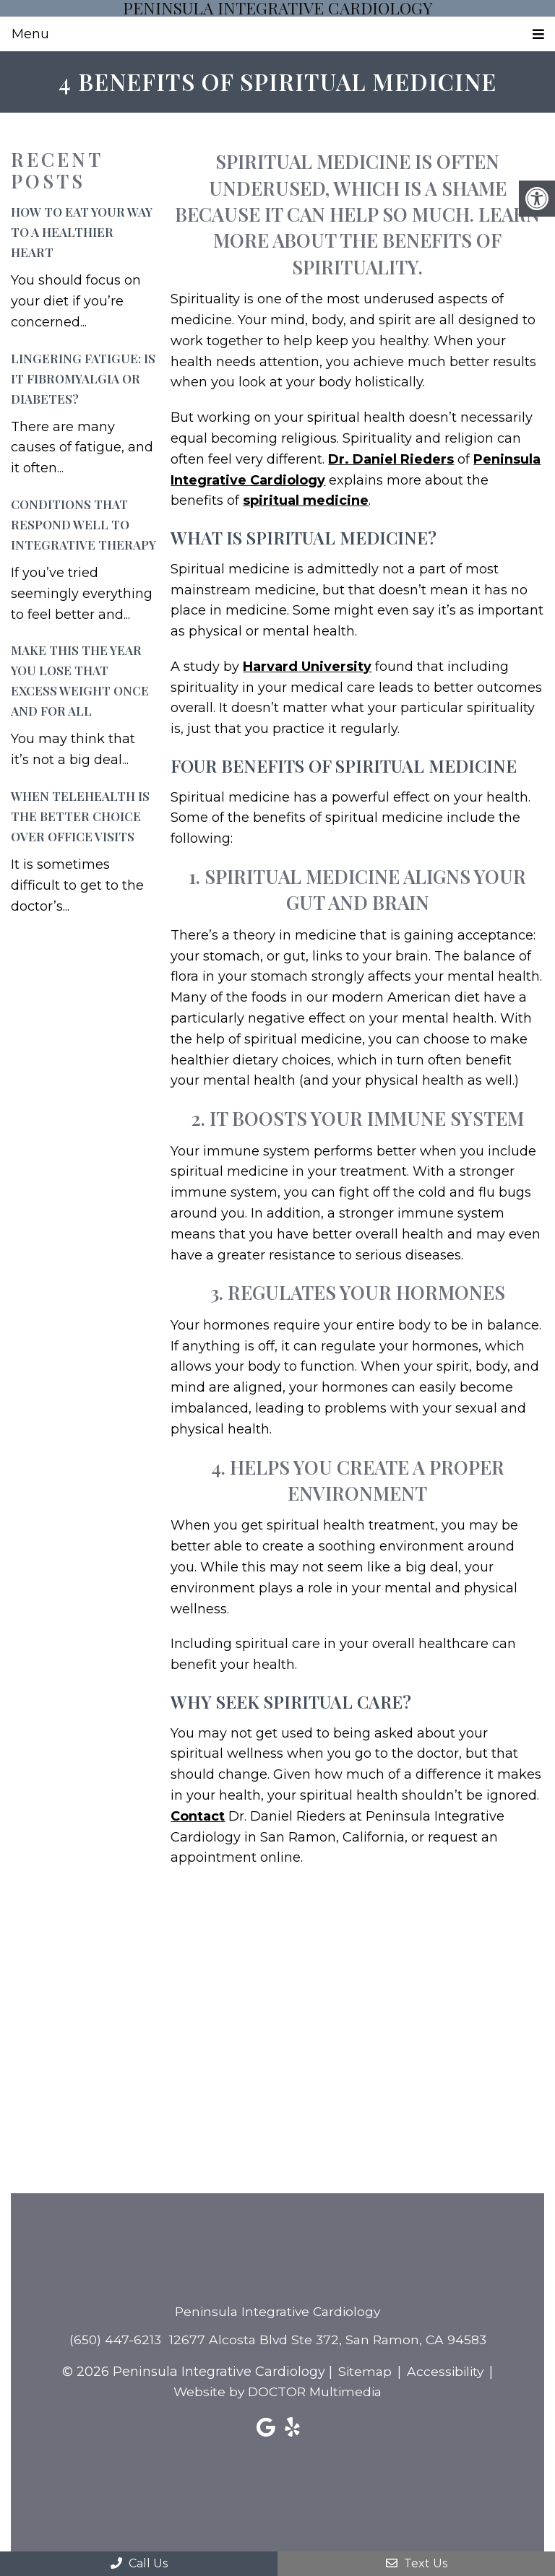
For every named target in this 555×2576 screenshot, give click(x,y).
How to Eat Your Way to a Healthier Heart (81, 232)
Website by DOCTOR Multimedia (277, 2393)
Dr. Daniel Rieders (391, 459)
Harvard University (307, 667)
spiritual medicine (306, 501)
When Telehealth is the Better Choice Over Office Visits (80, 816)
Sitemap (363, 2372)
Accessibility (446, 2372)
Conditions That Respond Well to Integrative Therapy (83, 524)
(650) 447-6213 (112, 2340)
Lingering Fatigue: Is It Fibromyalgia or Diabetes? (83, 378)
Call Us (139, 2563)
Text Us (416, 2563)
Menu (30, 34)
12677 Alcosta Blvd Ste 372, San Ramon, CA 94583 (328, 2340)
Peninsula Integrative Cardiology (277, 8)
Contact (198, 1816)
